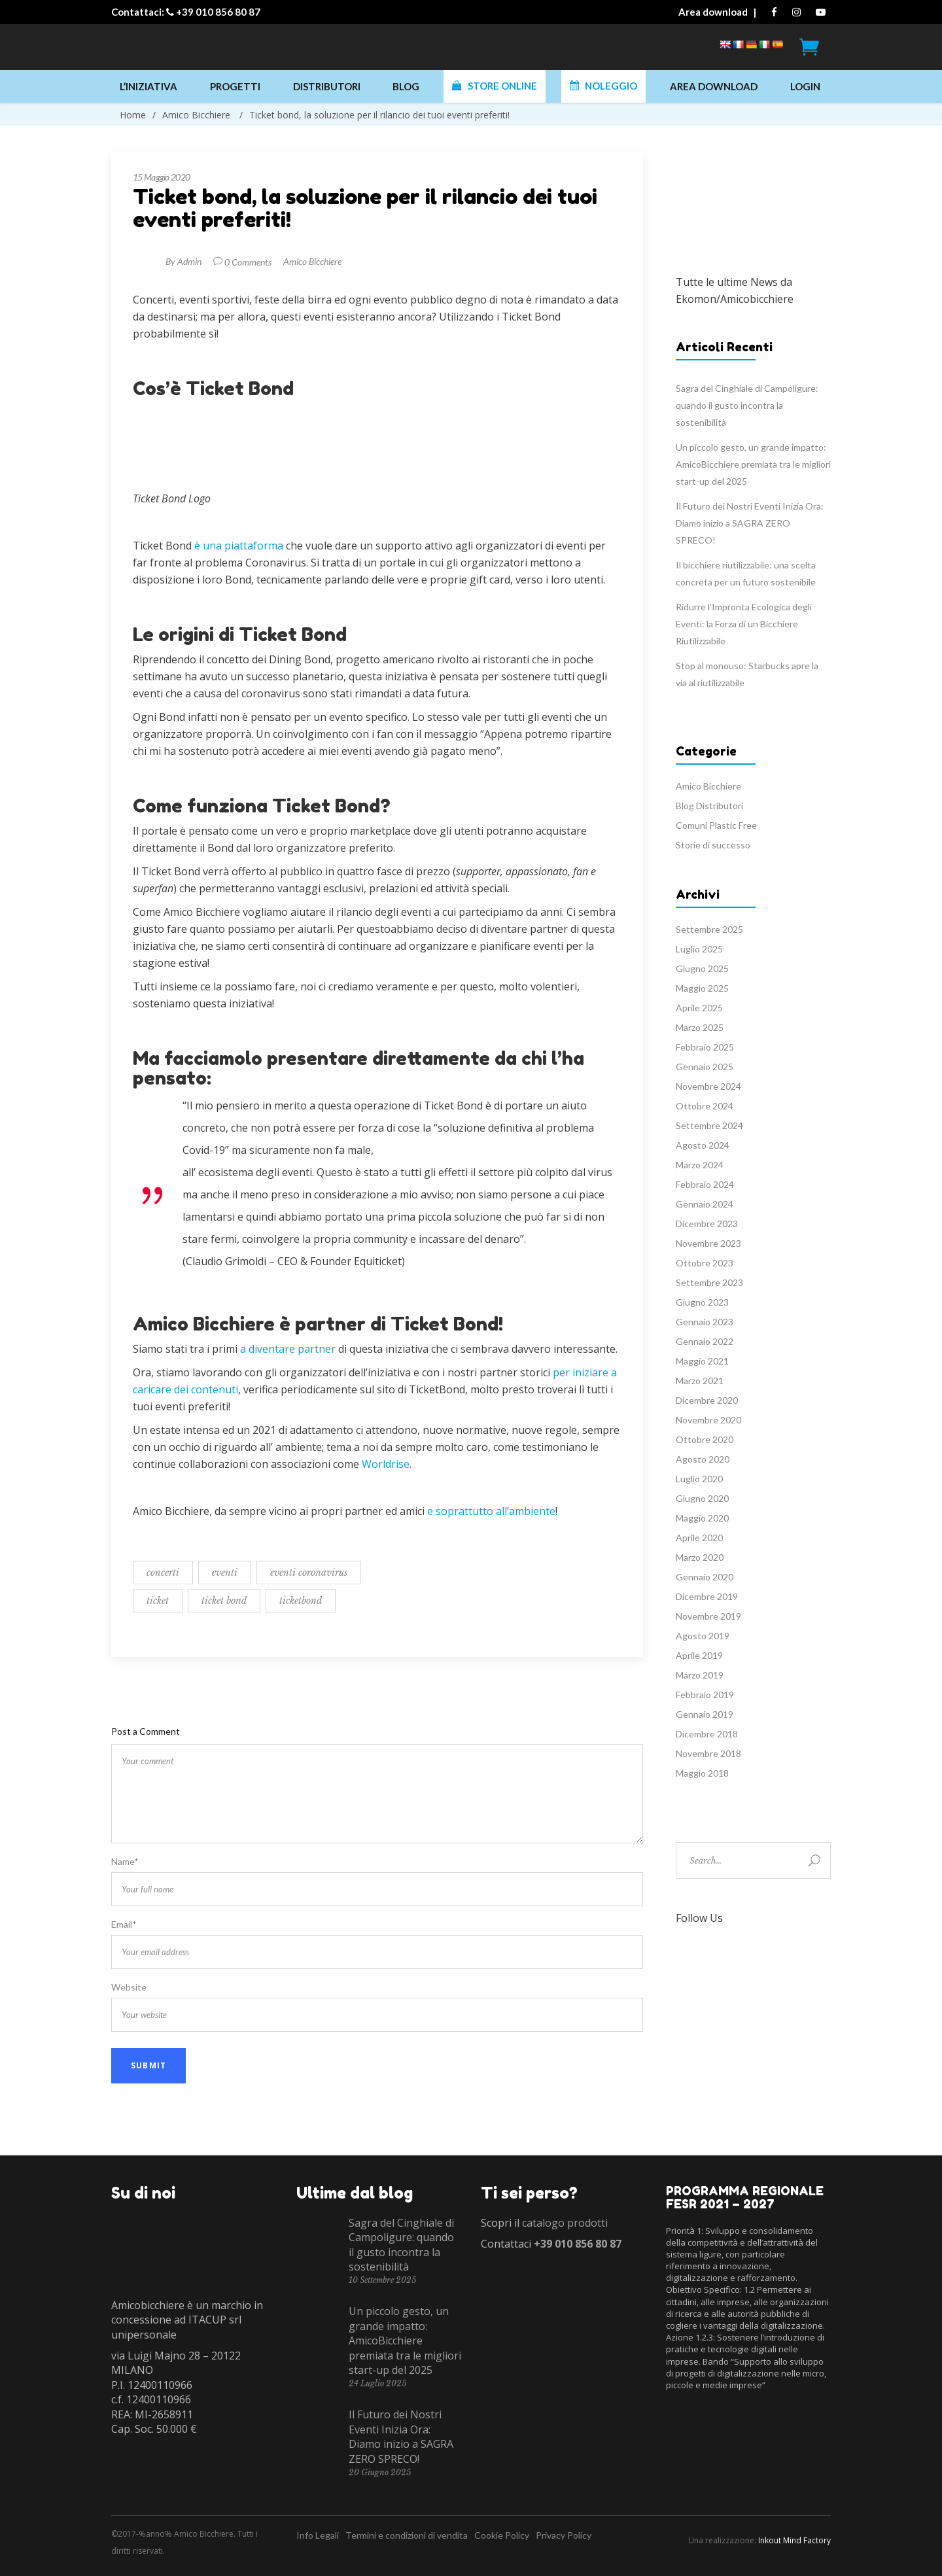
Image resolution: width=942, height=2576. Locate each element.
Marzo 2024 (700, 1164)
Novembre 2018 (708, 1753)
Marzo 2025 (700, 1027)
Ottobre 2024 (704, 1105)
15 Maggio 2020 (161, 177)
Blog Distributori (709, 805)
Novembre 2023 (708, 1243)
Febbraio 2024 (705, 1184)
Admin (189, 261)
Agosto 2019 (702, 1635)
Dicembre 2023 (707, 1223)
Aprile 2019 (699, 1655)
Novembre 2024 (708, 1086)
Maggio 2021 (702, 1360)
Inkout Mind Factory (794, 2540)
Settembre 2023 (709, 1282)
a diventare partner (288, 1349)
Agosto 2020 (702, 1459)
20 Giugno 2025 (380, 2472)
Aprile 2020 (699, 1537)
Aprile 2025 (699, 1007)
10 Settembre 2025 (382, 2280)
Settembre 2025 (709, 929)
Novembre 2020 (708, 1419)
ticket (158, 1601)
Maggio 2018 (702, 1773)
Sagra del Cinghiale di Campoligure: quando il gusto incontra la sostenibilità (747, 405)
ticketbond (300, 1601)
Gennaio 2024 (704, 1204)
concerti (163, 1572)
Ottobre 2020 (704, 1439)
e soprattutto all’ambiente (491, 1511)
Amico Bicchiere (196, 115)
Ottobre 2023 (704, 1262)
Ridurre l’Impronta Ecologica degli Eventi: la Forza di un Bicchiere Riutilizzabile (744, 623)
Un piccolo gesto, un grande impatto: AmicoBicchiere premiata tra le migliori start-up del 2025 (753, 464)
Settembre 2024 (709, 1125)
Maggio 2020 (702, 1517)
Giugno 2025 (702, 968)
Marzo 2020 (700, 1557)
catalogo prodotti (565, 2223)
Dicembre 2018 (707, 1733)
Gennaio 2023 (704, 1321)
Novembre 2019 (708, 1616)
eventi (224, 1572)
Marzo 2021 (700, 1380)
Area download (713, 12)
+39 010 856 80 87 (218, 12)
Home (133, 115)
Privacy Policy (563, 2535)
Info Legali (317, 2535)
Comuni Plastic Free (716, 825)
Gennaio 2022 (704, 1341)
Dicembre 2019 (707, 1596)
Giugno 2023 (702, 1302)
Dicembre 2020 (707, 1400)
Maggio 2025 (702, 988)
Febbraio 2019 (705, 1694)
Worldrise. (386, 1464)
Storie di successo (713, 844)
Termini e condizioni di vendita (406, 2535)
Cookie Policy (501, 2535)
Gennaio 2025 (704, 1066)
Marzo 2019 (700, 1674)
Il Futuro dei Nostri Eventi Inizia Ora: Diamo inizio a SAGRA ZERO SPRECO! (750, 523)
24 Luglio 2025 (377, 2383)
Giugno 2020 (702, 1498)
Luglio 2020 (699, 1478)
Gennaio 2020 (704, 1576)
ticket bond (224, 1601)
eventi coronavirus (308, 1572)
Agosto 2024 (702, 1145)
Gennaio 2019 (704, 1714)
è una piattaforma (238, 545)
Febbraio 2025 (705, 1047)
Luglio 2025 (699, 948)
